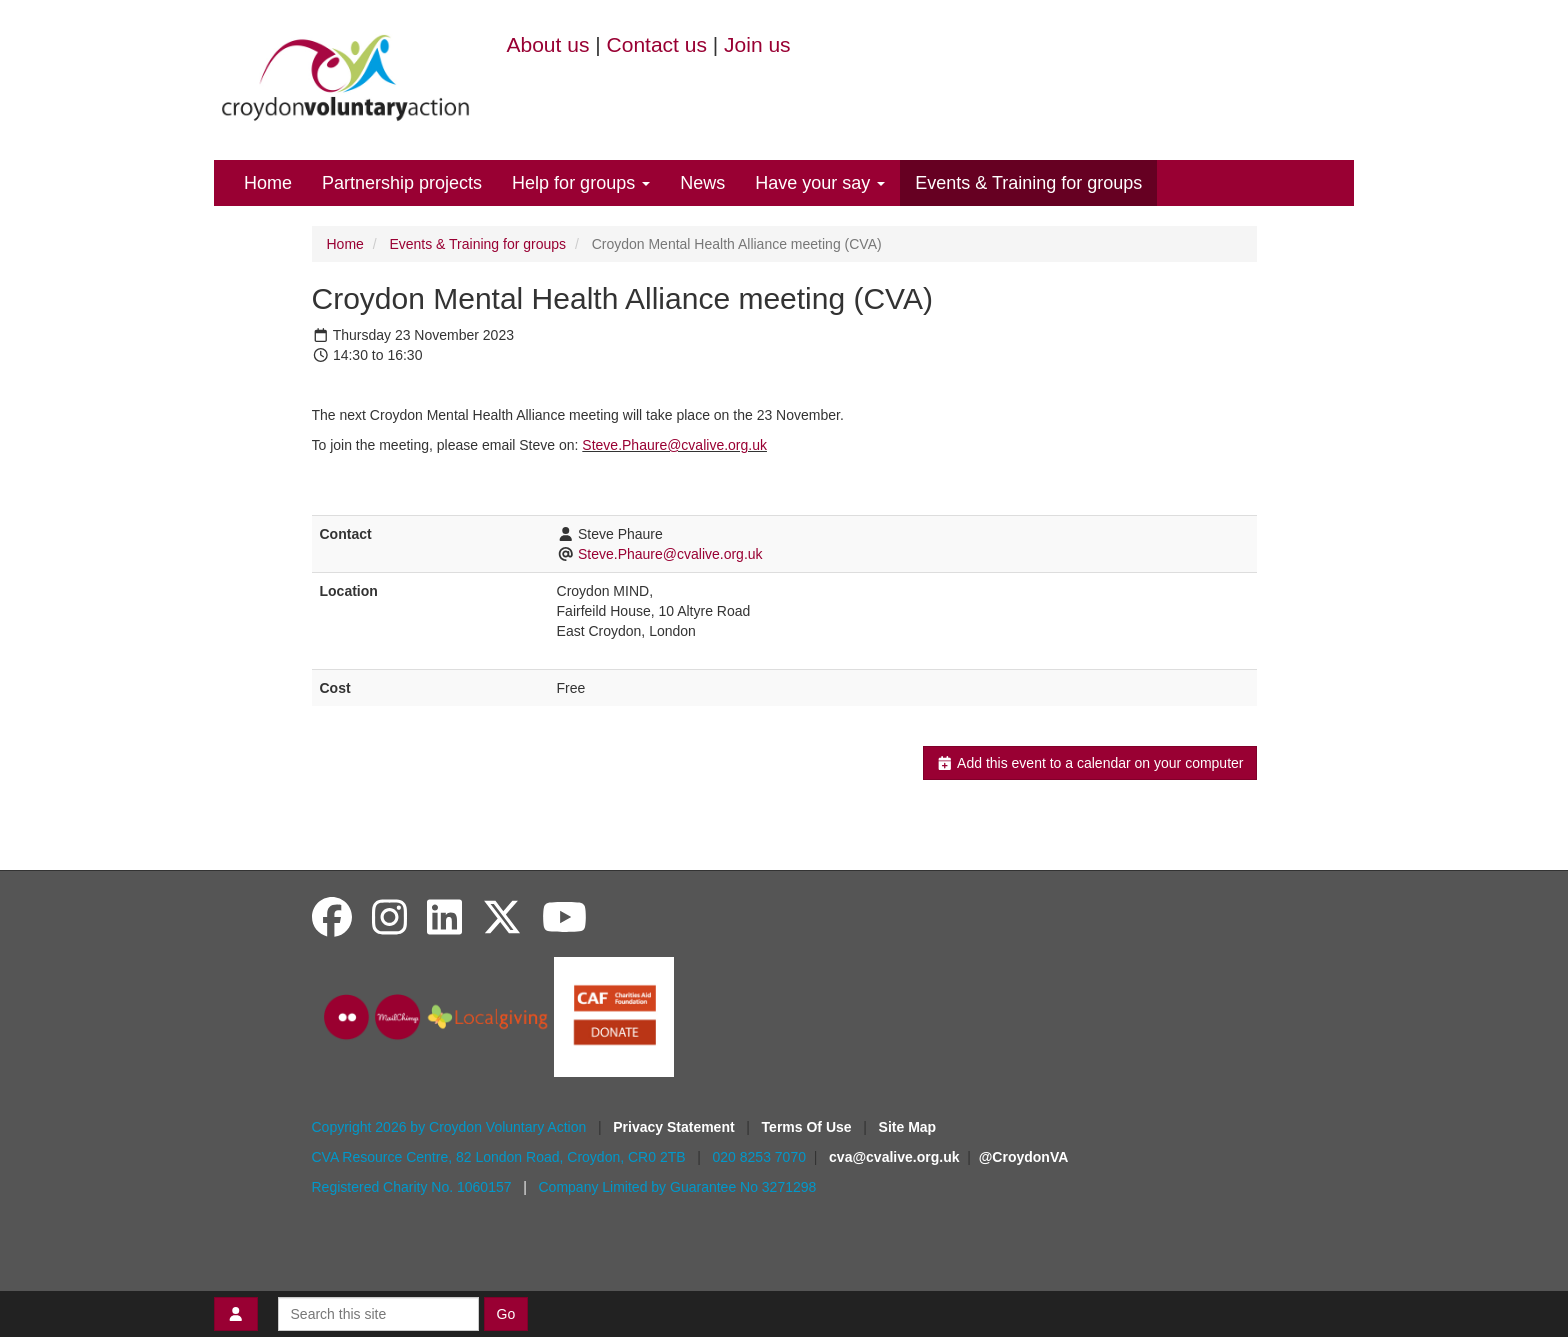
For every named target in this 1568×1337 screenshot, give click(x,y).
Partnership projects (402, 183)
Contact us (657, 44)
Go (506, 1314)
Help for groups (581, 183)
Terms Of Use (809, 1127)
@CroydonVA (1024, 1157)
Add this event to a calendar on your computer (1089, 763)
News (702, 183)
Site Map (908, 1127)
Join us (757, 44)
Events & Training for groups (1028, 183)
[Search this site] (378, 1314)
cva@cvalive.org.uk (894, 1157)
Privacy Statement (675, 1127)
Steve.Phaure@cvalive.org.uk (674, 445)
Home (268, 183)
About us (548, 44)
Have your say (820, 183)
